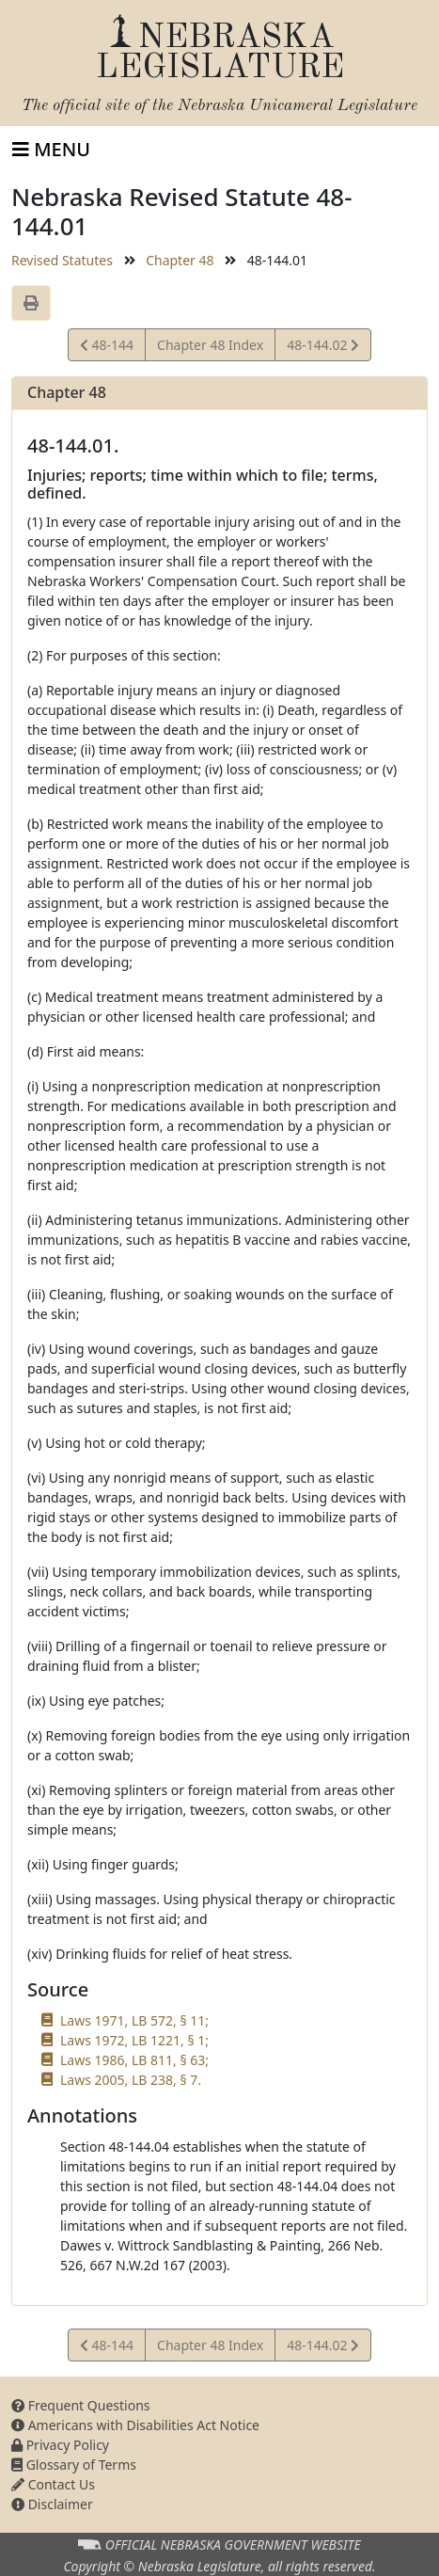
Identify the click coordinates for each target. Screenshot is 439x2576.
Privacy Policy (60, 2445)
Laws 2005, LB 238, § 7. (130, 2080)
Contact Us (53, 2484)
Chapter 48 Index (210, 345)
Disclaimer (52, 2504)
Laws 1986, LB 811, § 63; (134, 2060)
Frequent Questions (80, 2405)
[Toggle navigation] (51, 150)
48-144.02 (322, 347)
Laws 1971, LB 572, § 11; (134, 2020)
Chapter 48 (179, 260)
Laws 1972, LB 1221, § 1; (134, 2040)
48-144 (106, 347)
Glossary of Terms (73, 2464)
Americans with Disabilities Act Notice (135, 2425)
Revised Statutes (62, 260)
